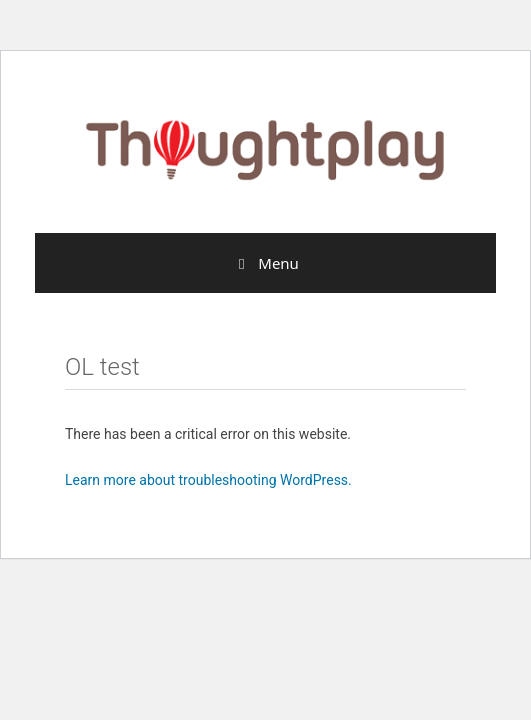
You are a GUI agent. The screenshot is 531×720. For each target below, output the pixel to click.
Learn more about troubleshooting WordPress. (208, 480)
